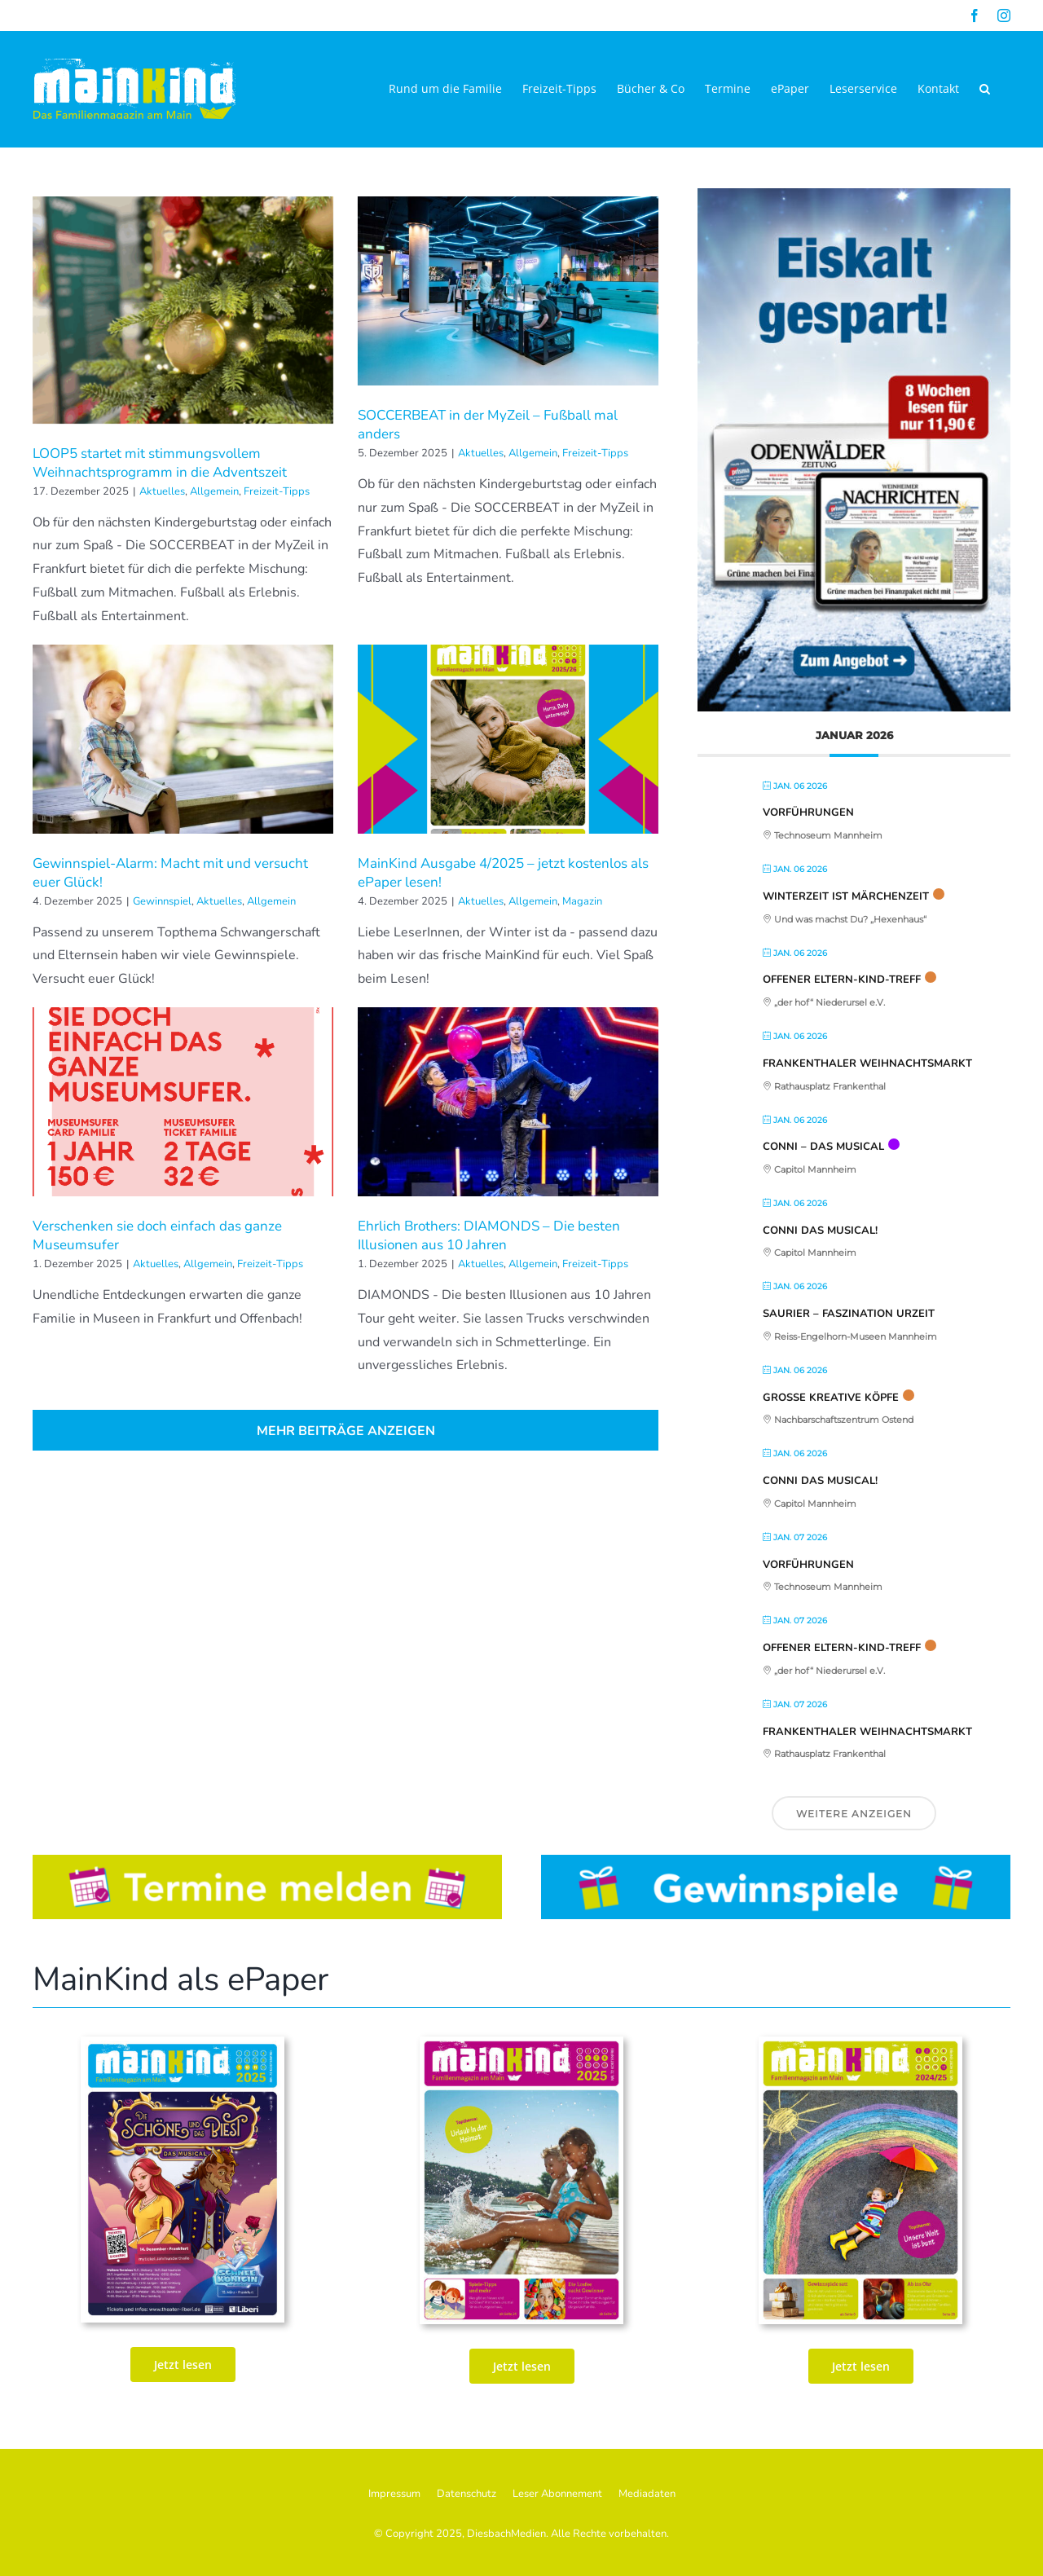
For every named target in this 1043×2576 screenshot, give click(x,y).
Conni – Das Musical (823, 1146)
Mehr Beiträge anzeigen (346, 1431)
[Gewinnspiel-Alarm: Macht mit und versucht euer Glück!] (183, 739)
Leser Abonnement (557, 2493)
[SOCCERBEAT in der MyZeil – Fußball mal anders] (508, 290)
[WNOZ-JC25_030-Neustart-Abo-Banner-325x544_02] (854, 195)
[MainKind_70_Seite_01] (860, 2043)
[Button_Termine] (267, 1861)
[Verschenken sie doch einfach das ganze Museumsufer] (183, 1101)
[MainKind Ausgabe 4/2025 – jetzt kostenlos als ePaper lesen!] (508, 739)
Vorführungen (808, 812)
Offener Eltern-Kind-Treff (842, 979)
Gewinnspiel (162, 901)
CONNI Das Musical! (820, 1230)
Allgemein (214, 491)
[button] (984, 89)
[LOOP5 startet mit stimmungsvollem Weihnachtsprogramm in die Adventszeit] (183, 310)
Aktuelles (162, 491)
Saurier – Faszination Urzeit (849, 1313)
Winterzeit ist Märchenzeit (846, 896)
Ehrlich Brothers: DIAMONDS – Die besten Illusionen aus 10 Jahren (489, 1235)
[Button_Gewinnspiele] (775, 1861)
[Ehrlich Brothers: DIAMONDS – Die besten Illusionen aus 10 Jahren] (508, 1101)
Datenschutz (466, 2493)
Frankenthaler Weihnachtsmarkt (867, 1063)
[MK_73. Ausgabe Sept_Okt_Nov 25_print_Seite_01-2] (182, 2043)
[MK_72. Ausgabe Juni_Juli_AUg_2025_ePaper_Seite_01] (521, 2043)
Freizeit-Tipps (277, 491)
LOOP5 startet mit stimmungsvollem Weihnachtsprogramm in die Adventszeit (160, 463)
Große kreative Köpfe (831, 1397)
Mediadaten (647, 2493)
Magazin (582, 901)
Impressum (394, 2493)
